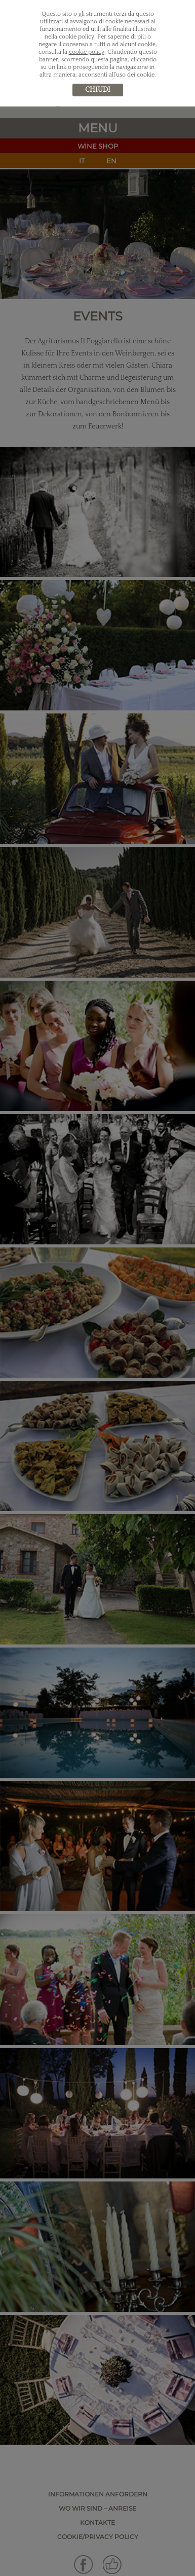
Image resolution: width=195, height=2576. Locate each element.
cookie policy (86, 52)
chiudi (97, 90)
